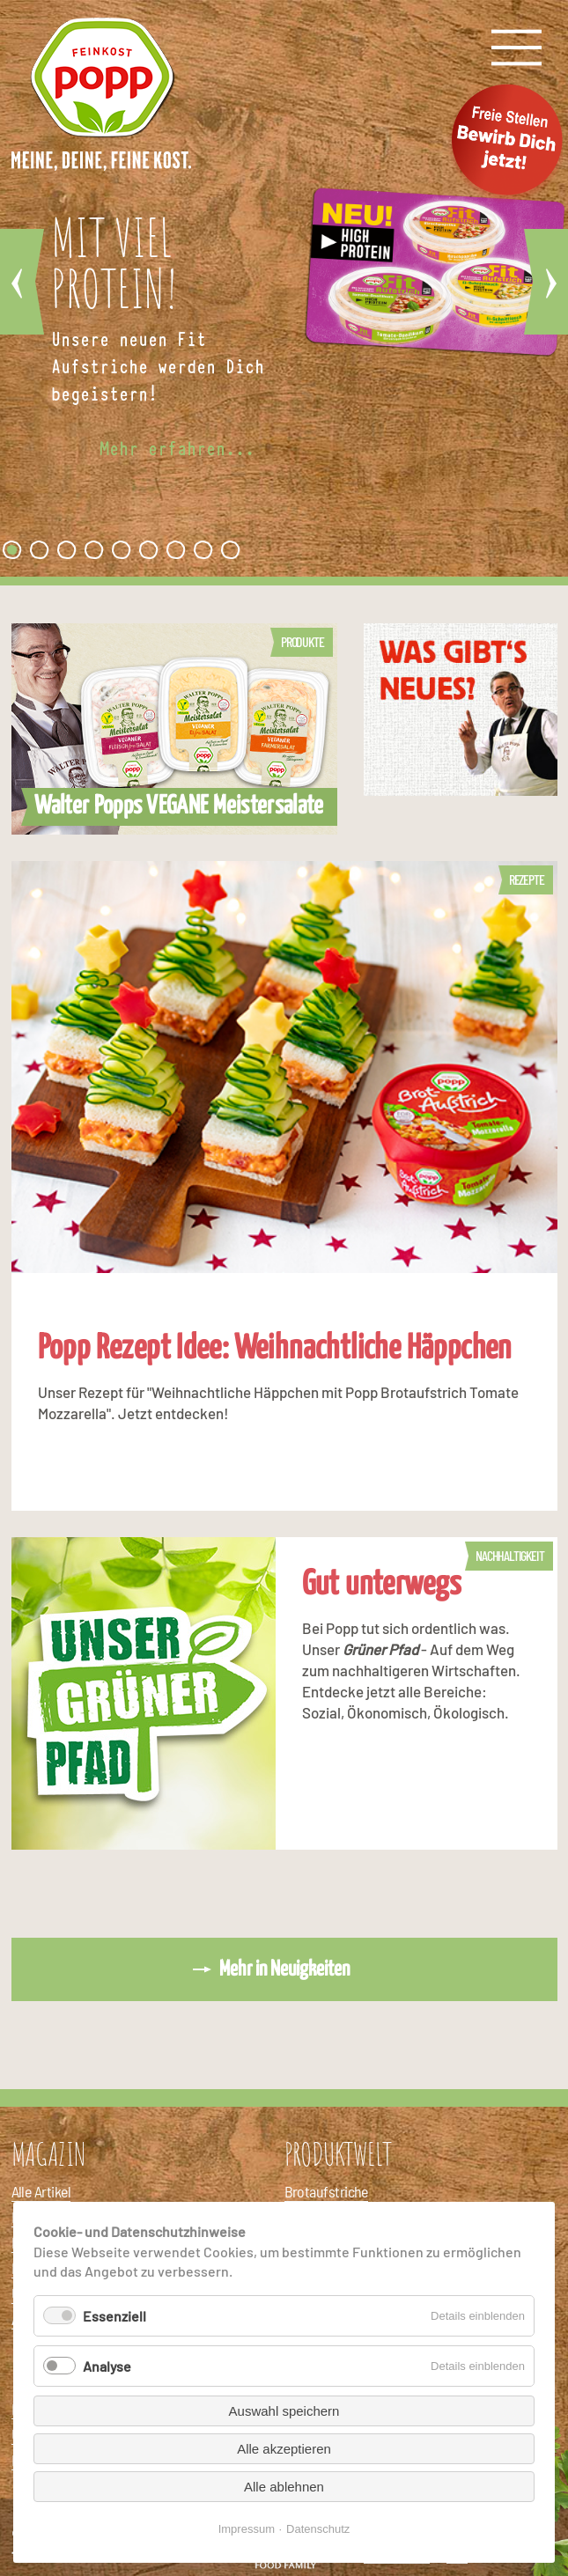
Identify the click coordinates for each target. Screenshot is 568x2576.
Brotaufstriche (326, 2191)
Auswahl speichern (284, 2410)
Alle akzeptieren (284, 2448)
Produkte (302, 641)
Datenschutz (318, 2529)
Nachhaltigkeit (509, 1555)
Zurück (22, 282)
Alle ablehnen (284, 2486)
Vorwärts (546, 282)
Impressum (246, 2529)
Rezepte (526, 879)
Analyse (107, 2366)
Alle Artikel (41, 2191)
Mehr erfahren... (177, 449)
